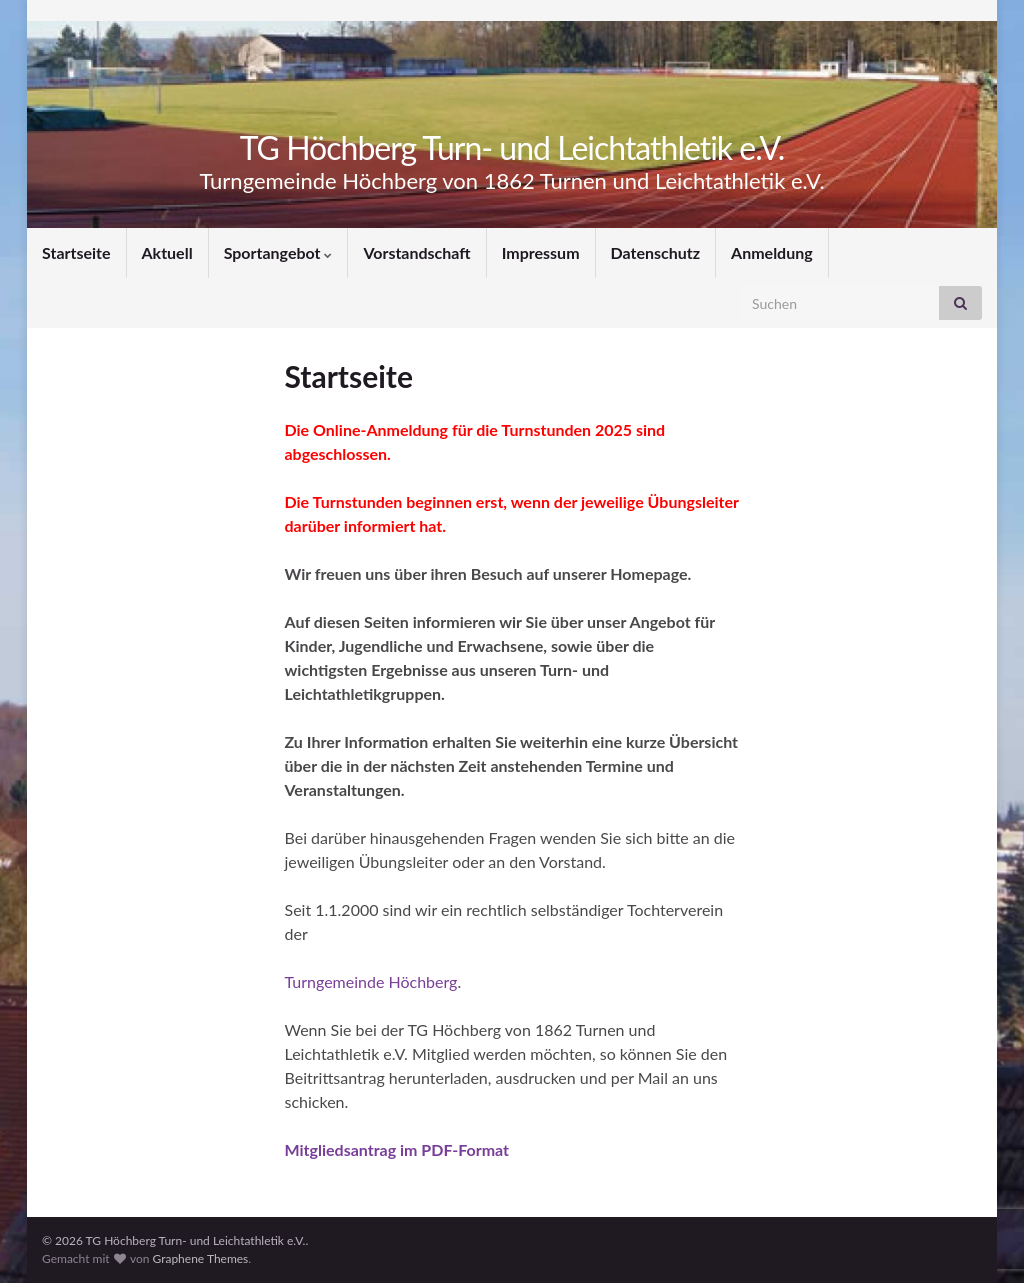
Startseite (76, 252)
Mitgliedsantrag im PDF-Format (397, 1149)
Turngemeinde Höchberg (371, 981)
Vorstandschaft (416, 252)
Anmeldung (772, 252)
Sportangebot (278, 252)
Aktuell (167, 252)
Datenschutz (656, 252)
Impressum (541, 252)
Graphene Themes (200, 1258)
